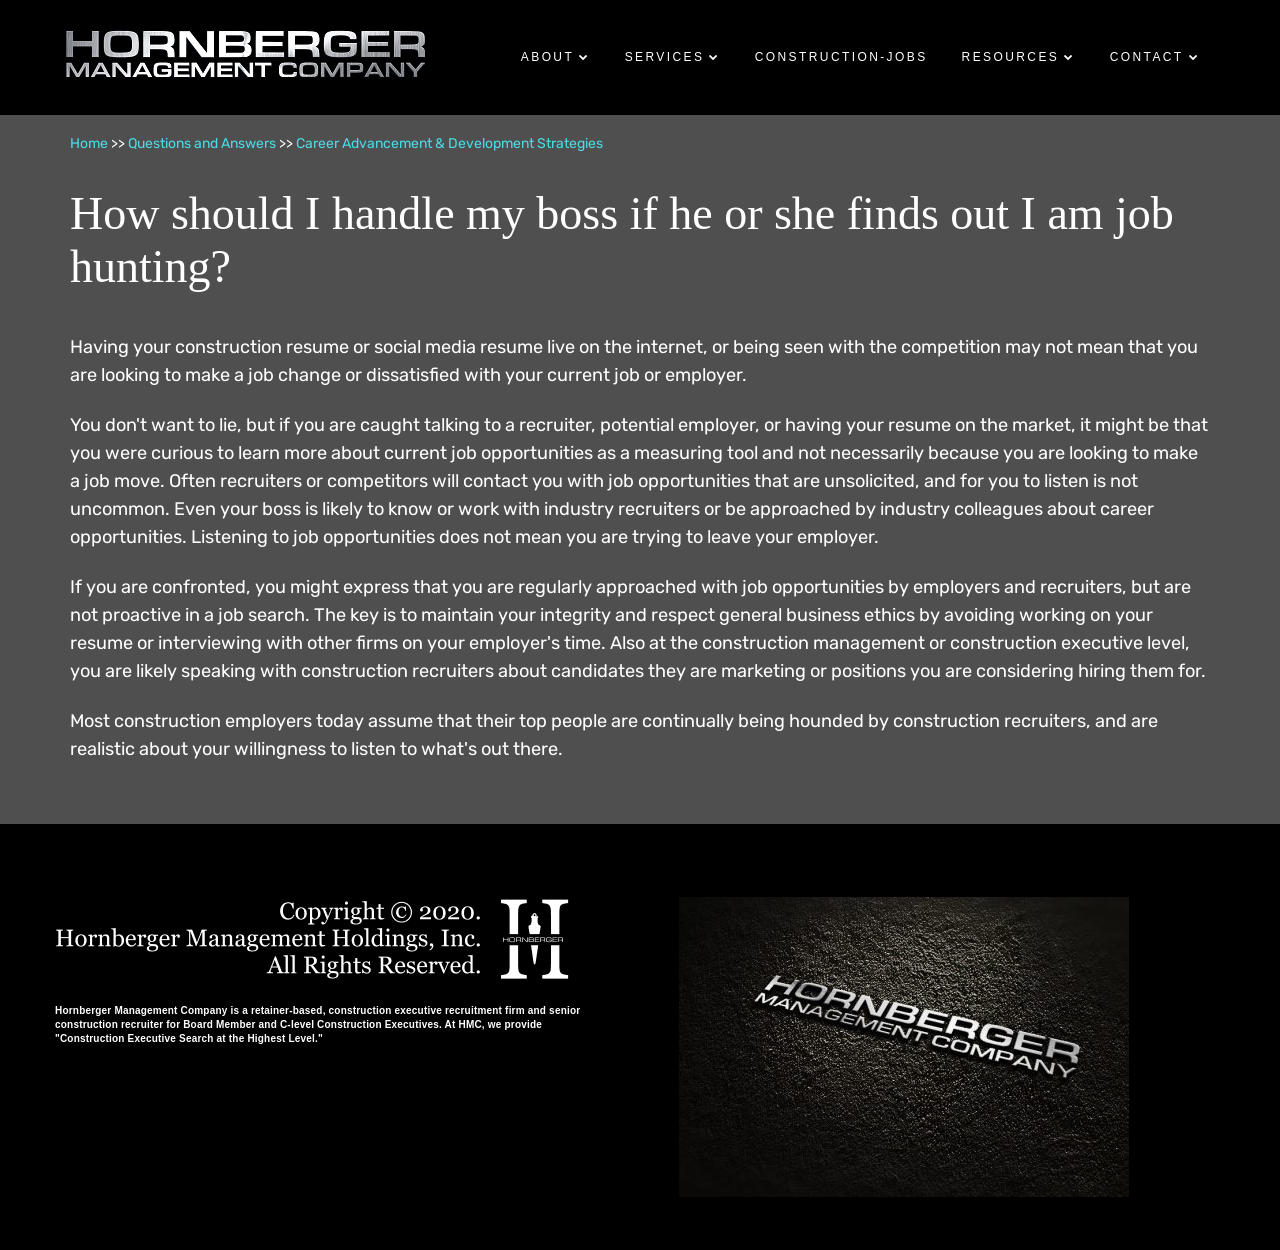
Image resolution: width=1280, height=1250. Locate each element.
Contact (1147, 57)
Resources (1011, 57)
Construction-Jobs (841, 57)
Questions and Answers (202, 143)
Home (89, 143)
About (547, 57)
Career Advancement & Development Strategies (449, 143)
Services (665, 57)
